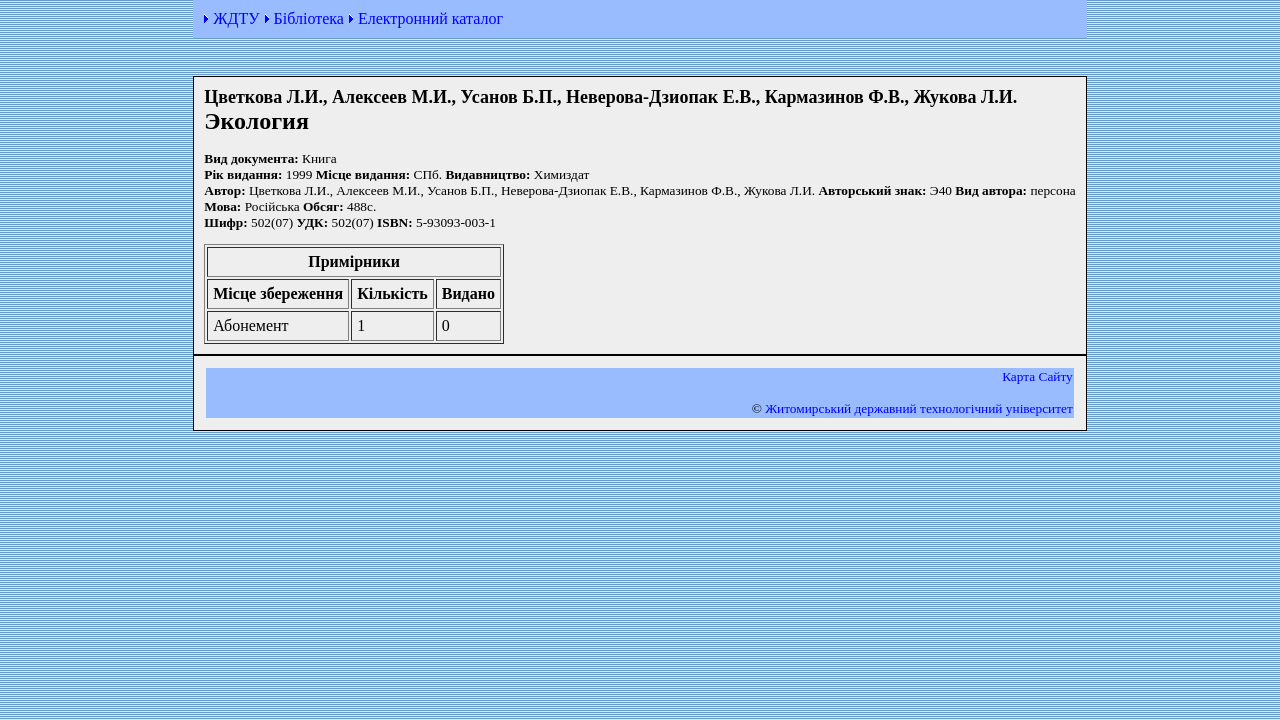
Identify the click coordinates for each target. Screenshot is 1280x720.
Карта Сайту (1037, 376)
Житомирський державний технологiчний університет (919, 408)
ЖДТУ (236, 18)
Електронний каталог (430, 18)
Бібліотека (309, 18)
